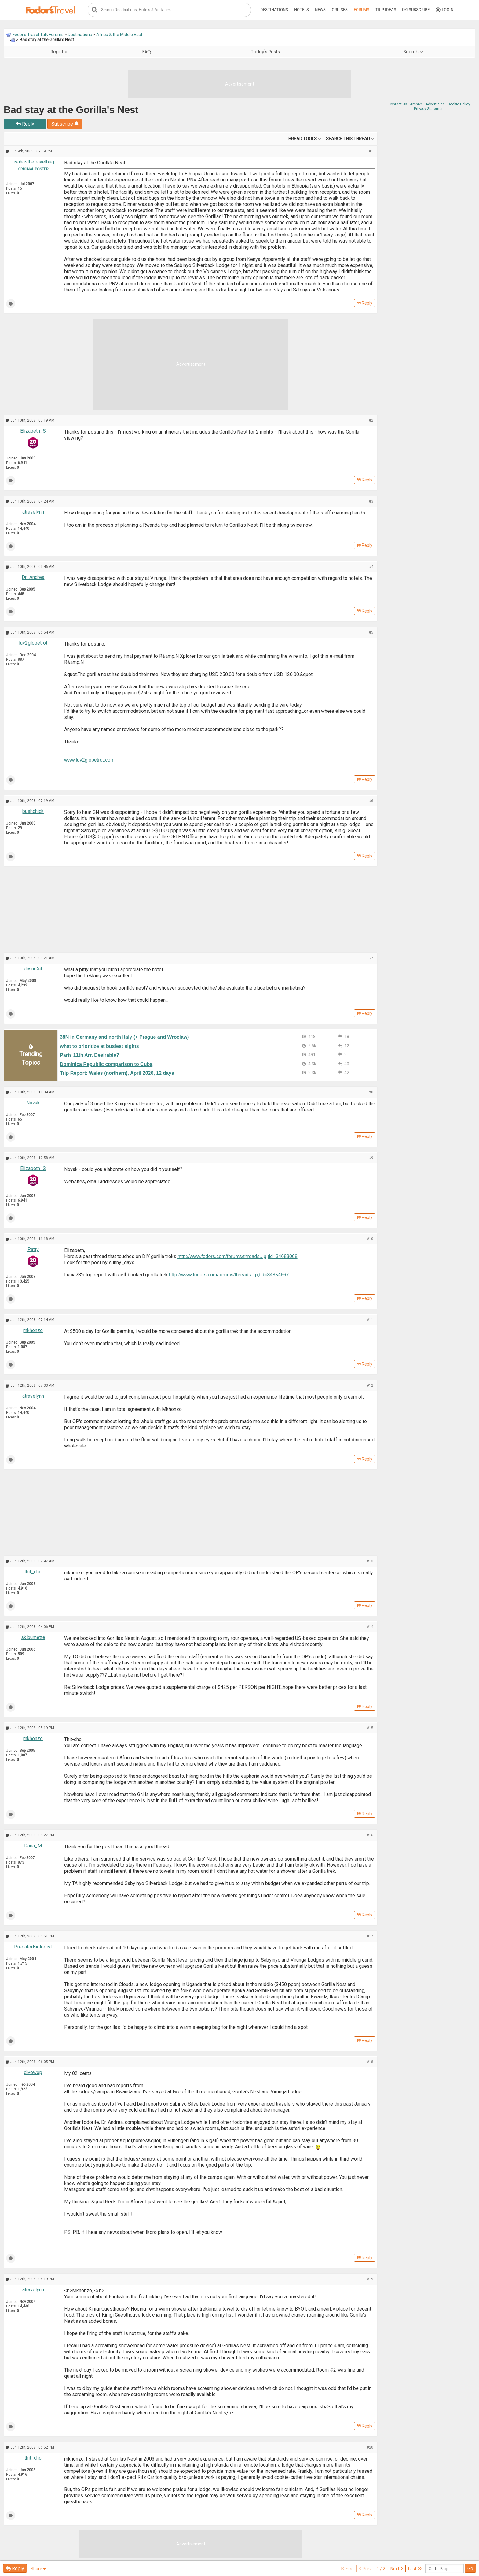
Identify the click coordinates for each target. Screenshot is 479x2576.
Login (444, 10)
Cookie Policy (459, 104)
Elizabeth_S (33, 431)
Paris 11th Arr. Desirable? (89, 1055)
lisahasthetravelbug (33, 162)
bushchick (33, 811)
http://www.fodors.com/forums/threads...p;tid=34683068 (237, 1256)
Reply (25, 124)
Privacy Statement (429, 109)
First (347, 2568)
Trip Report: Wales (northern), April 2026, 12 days (117, 1073)
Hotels (301, 10)
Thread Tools (301, 138)
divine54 (33, 968)
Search (413, 52)
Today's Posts (265, 52)
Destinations (274, 10)
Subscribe (416, 10)
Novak (33, 1103)
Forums (361, 10)
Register (59, 52)
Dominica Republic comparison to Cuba (106, 1064)
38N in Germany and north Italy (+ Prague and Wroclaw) (124, 1037)
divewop (33, 2072)
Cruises (340, 10)
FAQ (146, 52)
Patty (33, 1249)
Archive (416, 104)
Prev (365, 2568)
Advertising (435, 104)
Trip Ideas (385, 10)
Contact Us (397, 104)
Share (38, 2568)
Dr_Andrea (33, 577)
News (320, 10)
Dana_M (33, 1846)
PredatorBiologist (33, 1947)
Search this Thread (348, 138)
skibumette (33, 1637)
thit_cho (33, 1572)
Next (396, 2568)
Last (415, 2568)
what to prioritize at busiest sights (99, 1046)
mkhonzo (33, 1330)
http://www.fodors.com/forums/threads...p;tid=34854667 (229, 1274)
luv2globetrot (33, 643)
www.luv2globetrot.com (89, 760)
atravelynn (33, 512)
